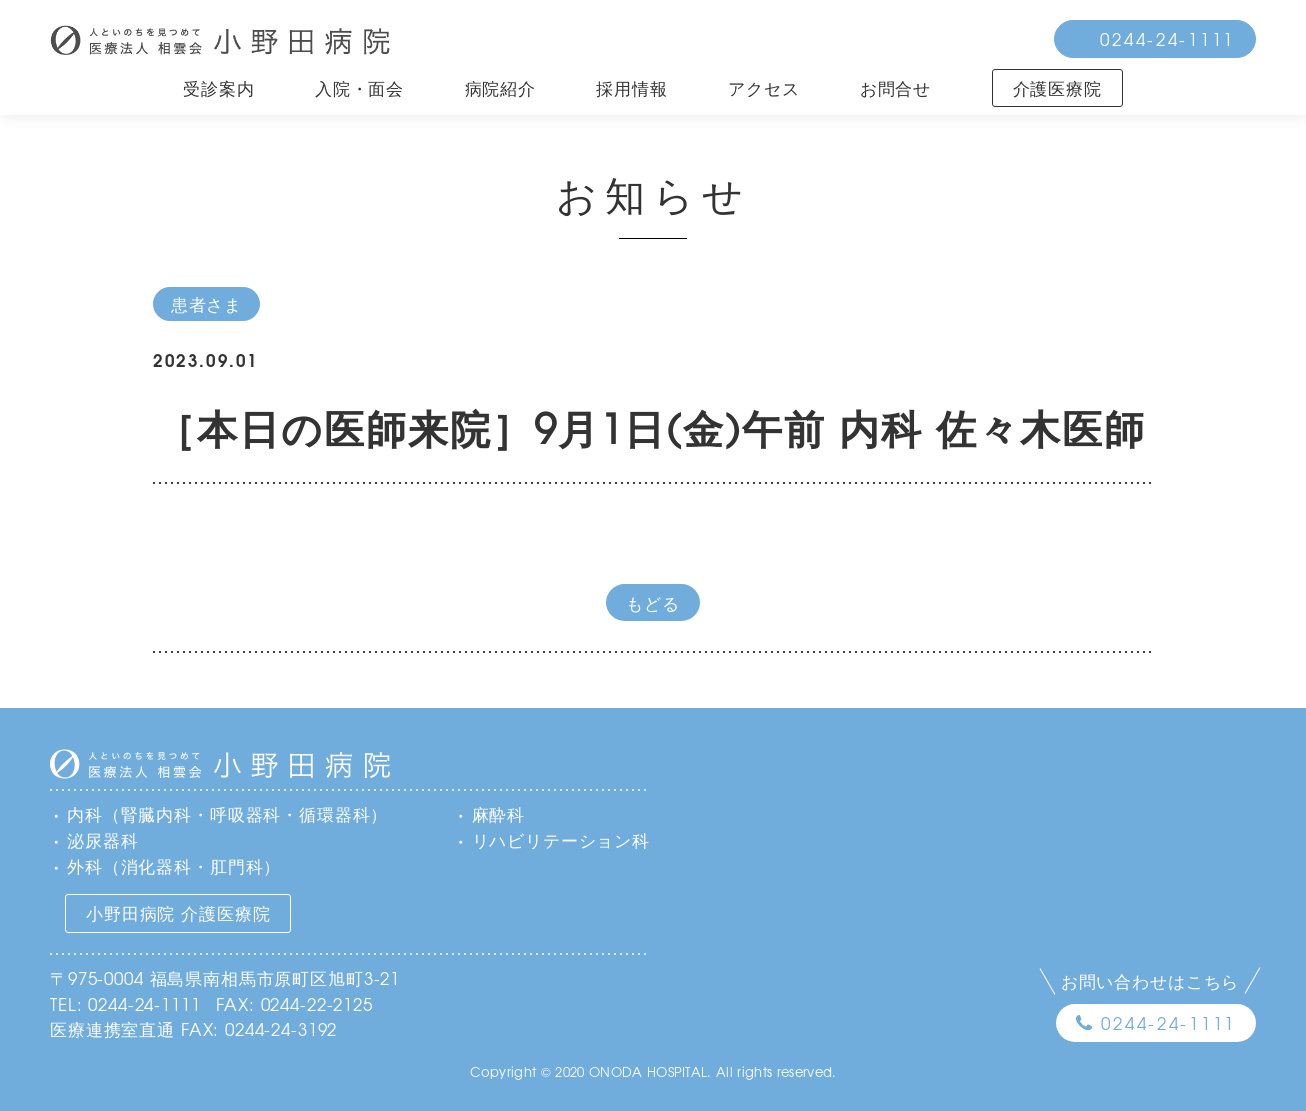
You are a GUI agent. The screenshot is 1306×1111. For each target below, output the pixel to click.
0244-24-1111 (1167, 38)
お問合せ (895, 87)
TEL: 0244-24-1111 (125, 1003)
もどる (653, 602)
